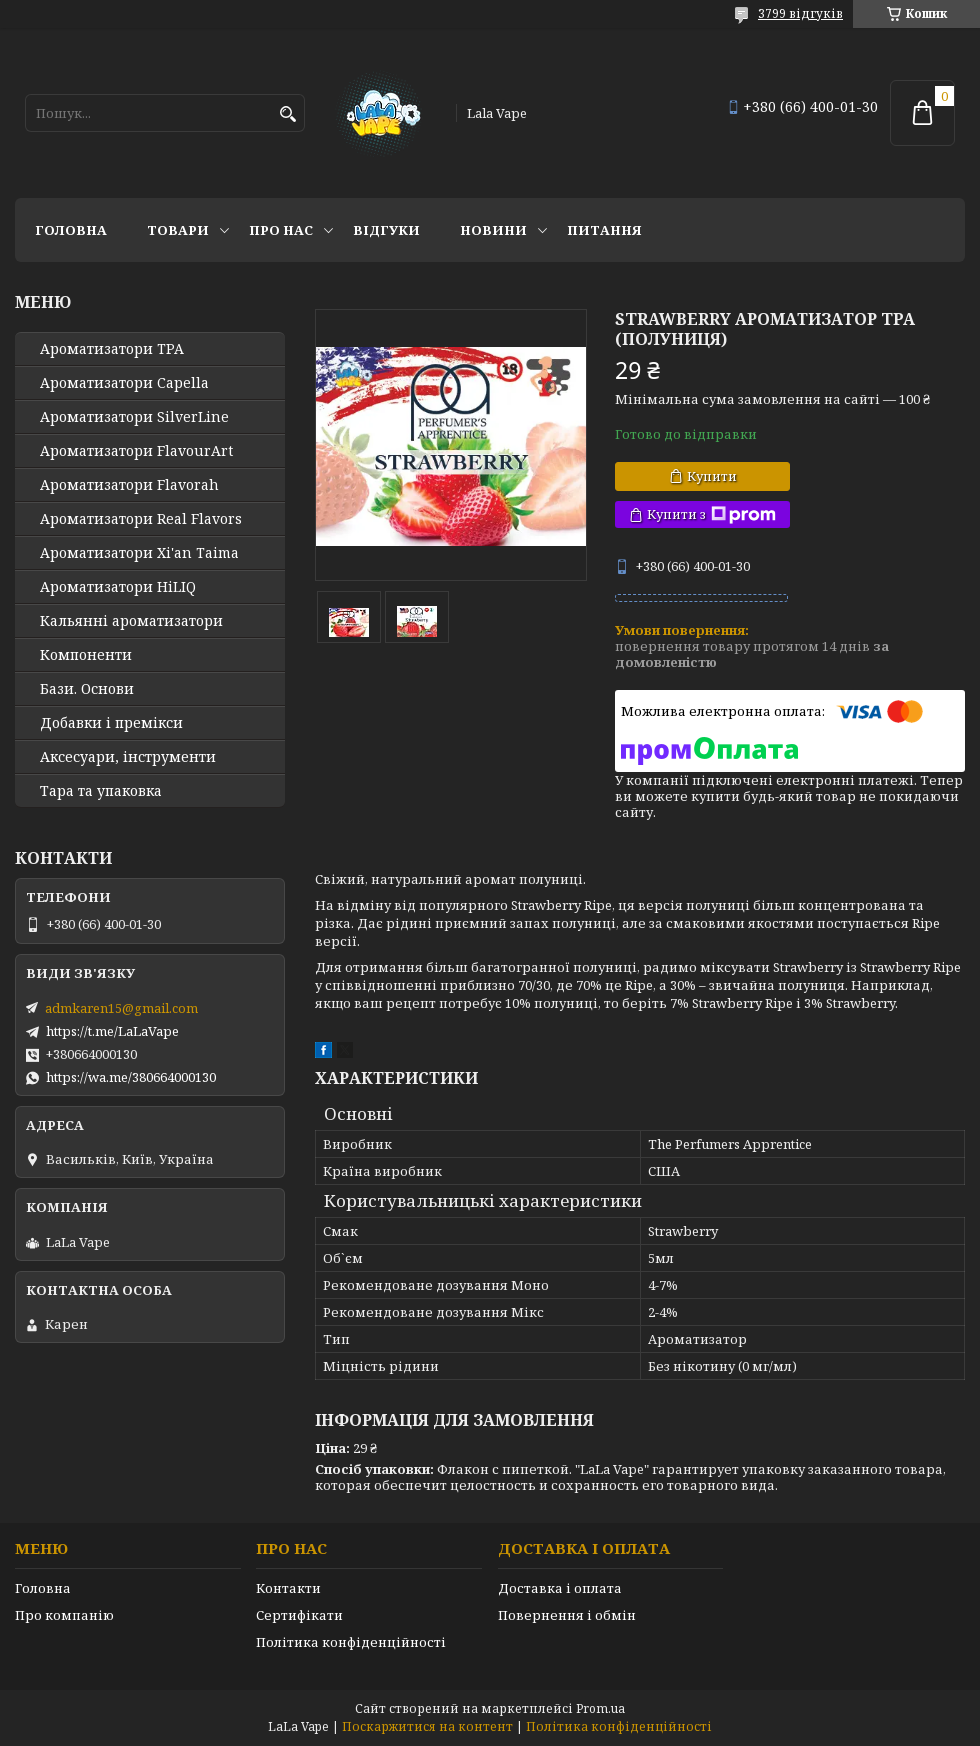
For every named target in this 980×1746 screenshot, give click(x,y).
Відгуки (386, 230)
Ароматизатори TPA (112, 349)
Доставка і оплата (560, 1588)
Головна (71, 230)
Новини (493, 230)
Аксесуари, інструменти (128, 757)
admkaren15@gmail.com (121, 1008)
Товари (178, 230)
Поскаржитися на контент (427, 1726)
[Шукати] (287, 114)
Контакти (288, 1588)
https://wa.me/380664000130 (131, 1077)
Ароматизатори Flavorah (129, 485)
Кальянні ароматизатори (131, 621)
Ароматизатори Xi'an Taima (139, 553)
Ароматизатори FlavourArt (136, 451)
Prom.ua (600, 1708)
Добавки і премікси (111, 723)
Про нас (281, 230)
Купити (712, 476)
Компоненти (86, 655)
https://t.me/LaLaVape (112, 1031)
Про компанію (64, 1615)
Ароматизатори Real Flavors (141, 519)
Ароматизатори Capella (124, 383)
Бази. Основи (87, 689)
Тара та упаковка (101, 791)
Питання (604, 230)
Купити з (711, 514)
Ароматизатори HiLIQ (118, 587)
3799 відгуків (800, 13)
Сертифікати (299, 1615)
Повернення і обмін (567, 1615)
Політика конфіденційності (351, 1642)
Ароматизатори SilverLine (134, 417)
